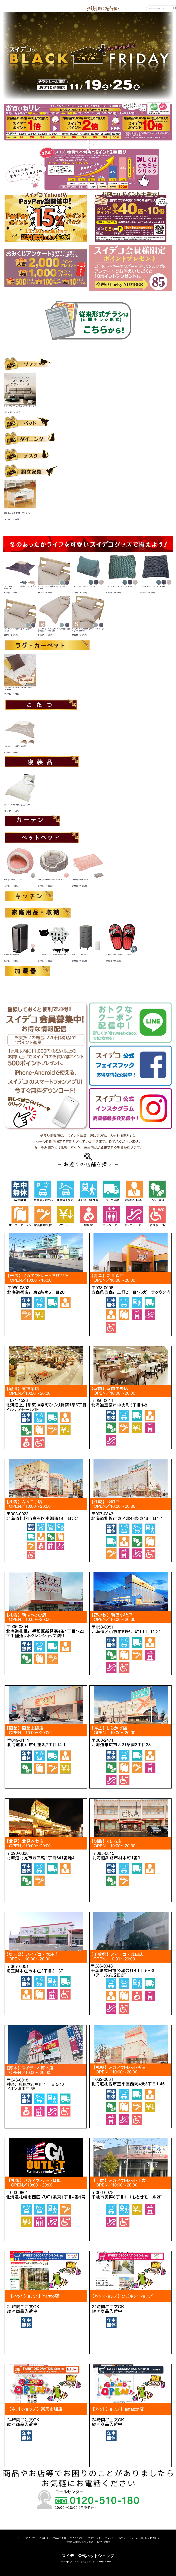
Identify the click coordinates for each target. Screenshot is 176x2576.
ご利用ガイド (94, 2538)
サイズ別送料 (77, 2538)
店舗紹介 (43, 2538)
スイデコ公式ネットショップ (88, 2556)
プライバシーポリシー (116, 2538)
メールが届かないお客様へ (145, 2538)
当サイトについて (26, 2538)
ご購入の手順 (59, 2538)
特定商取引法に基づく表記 (79, 2541)
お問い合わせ (103, 2541)
